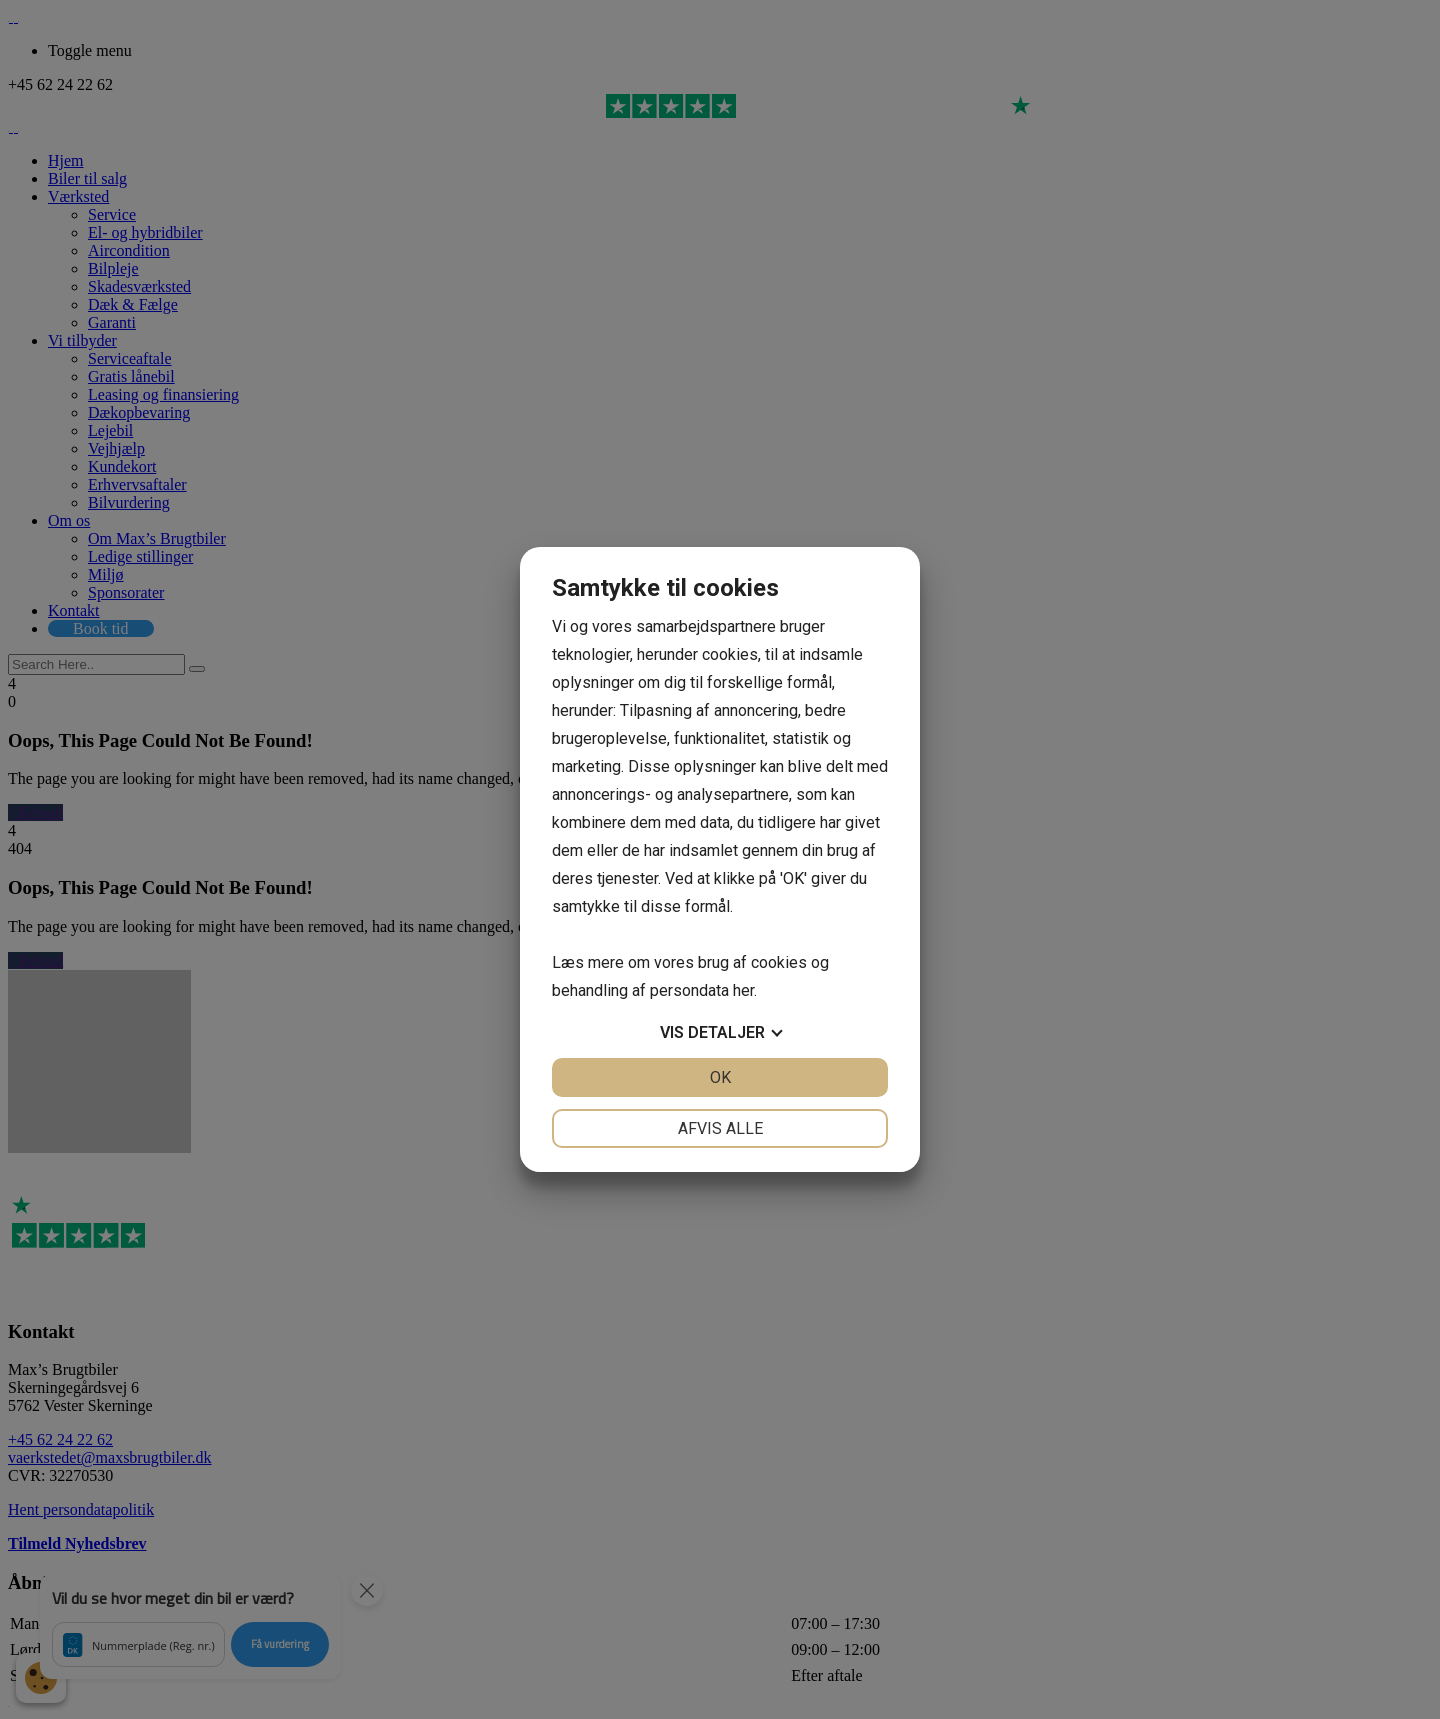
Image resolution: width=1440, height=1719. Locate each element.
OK (720, 1077)
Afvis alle (720, 1128)
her (743, 990)
